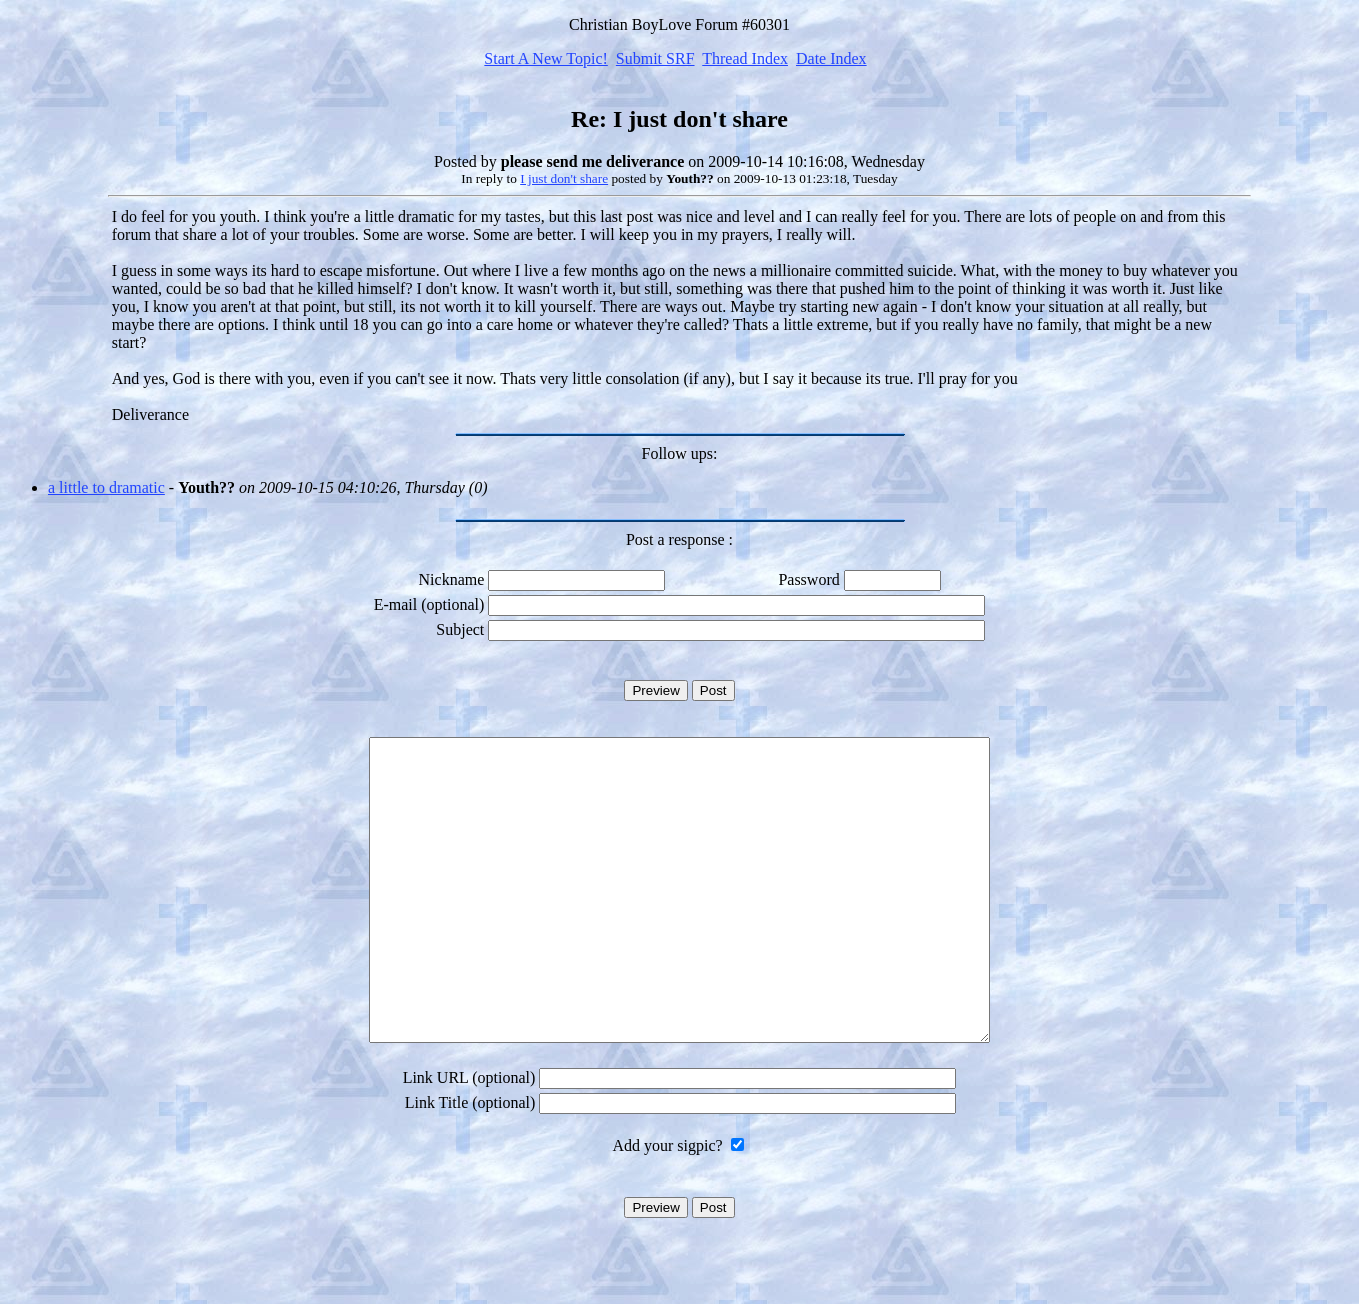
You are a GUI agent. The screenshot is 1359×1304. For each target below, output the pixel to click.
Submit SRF (655, 58)
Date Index (831, 58)
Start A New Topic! (545, 58)
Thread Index (745, 58)
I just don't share (564, 178)
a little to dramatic (106, 487)
